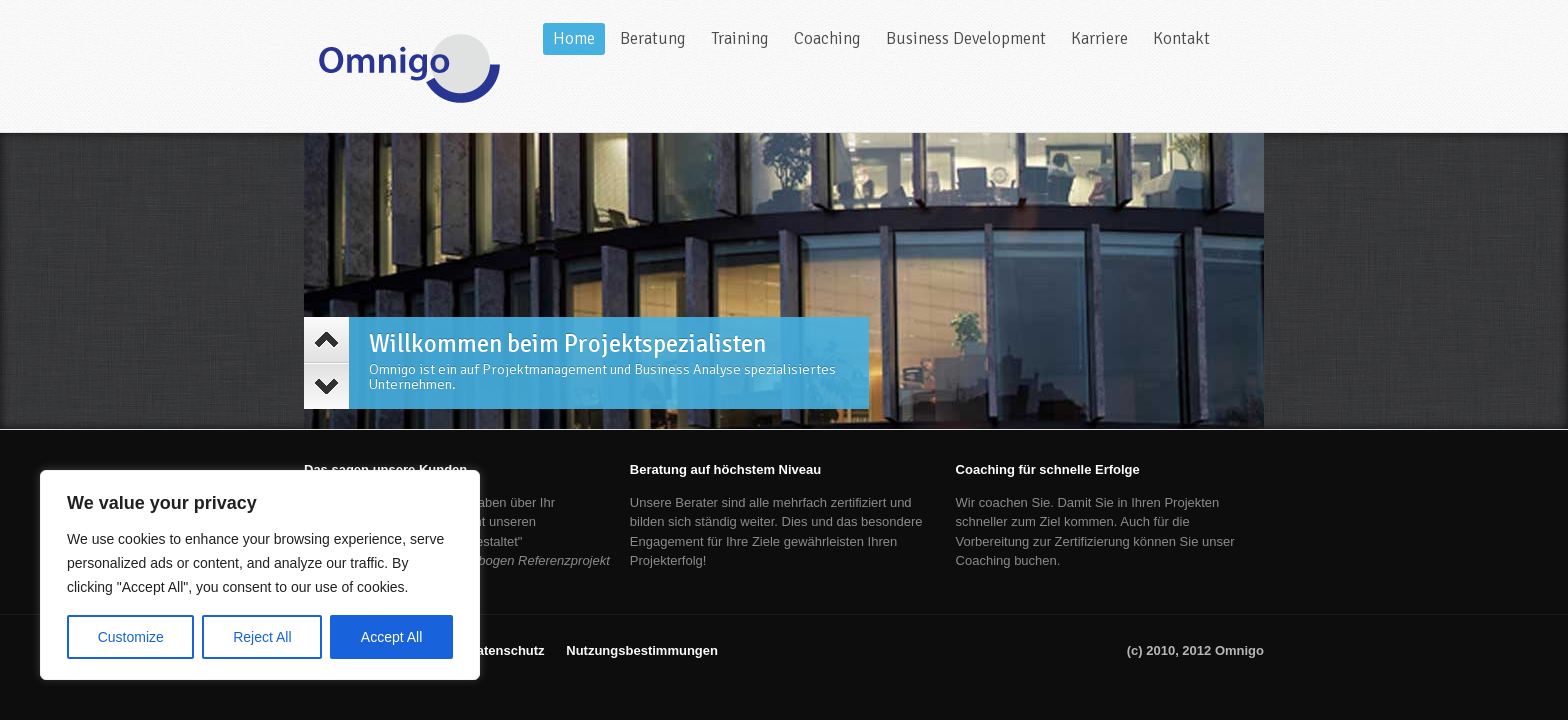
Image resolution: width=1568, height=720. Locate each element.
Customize (131, 637)
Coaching (827, 38)
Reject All (262, 637)
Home (574, 38)
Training (740, 38)
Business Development (966, 38)
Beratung (653, 38)
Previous (326, 340)
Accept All (391, 637)
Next (326, 386)
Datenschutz (505, 650)
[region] (260, 575)
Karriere (1099, 38)
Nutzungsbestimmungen (642, 650)
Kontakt (1181, 38)
